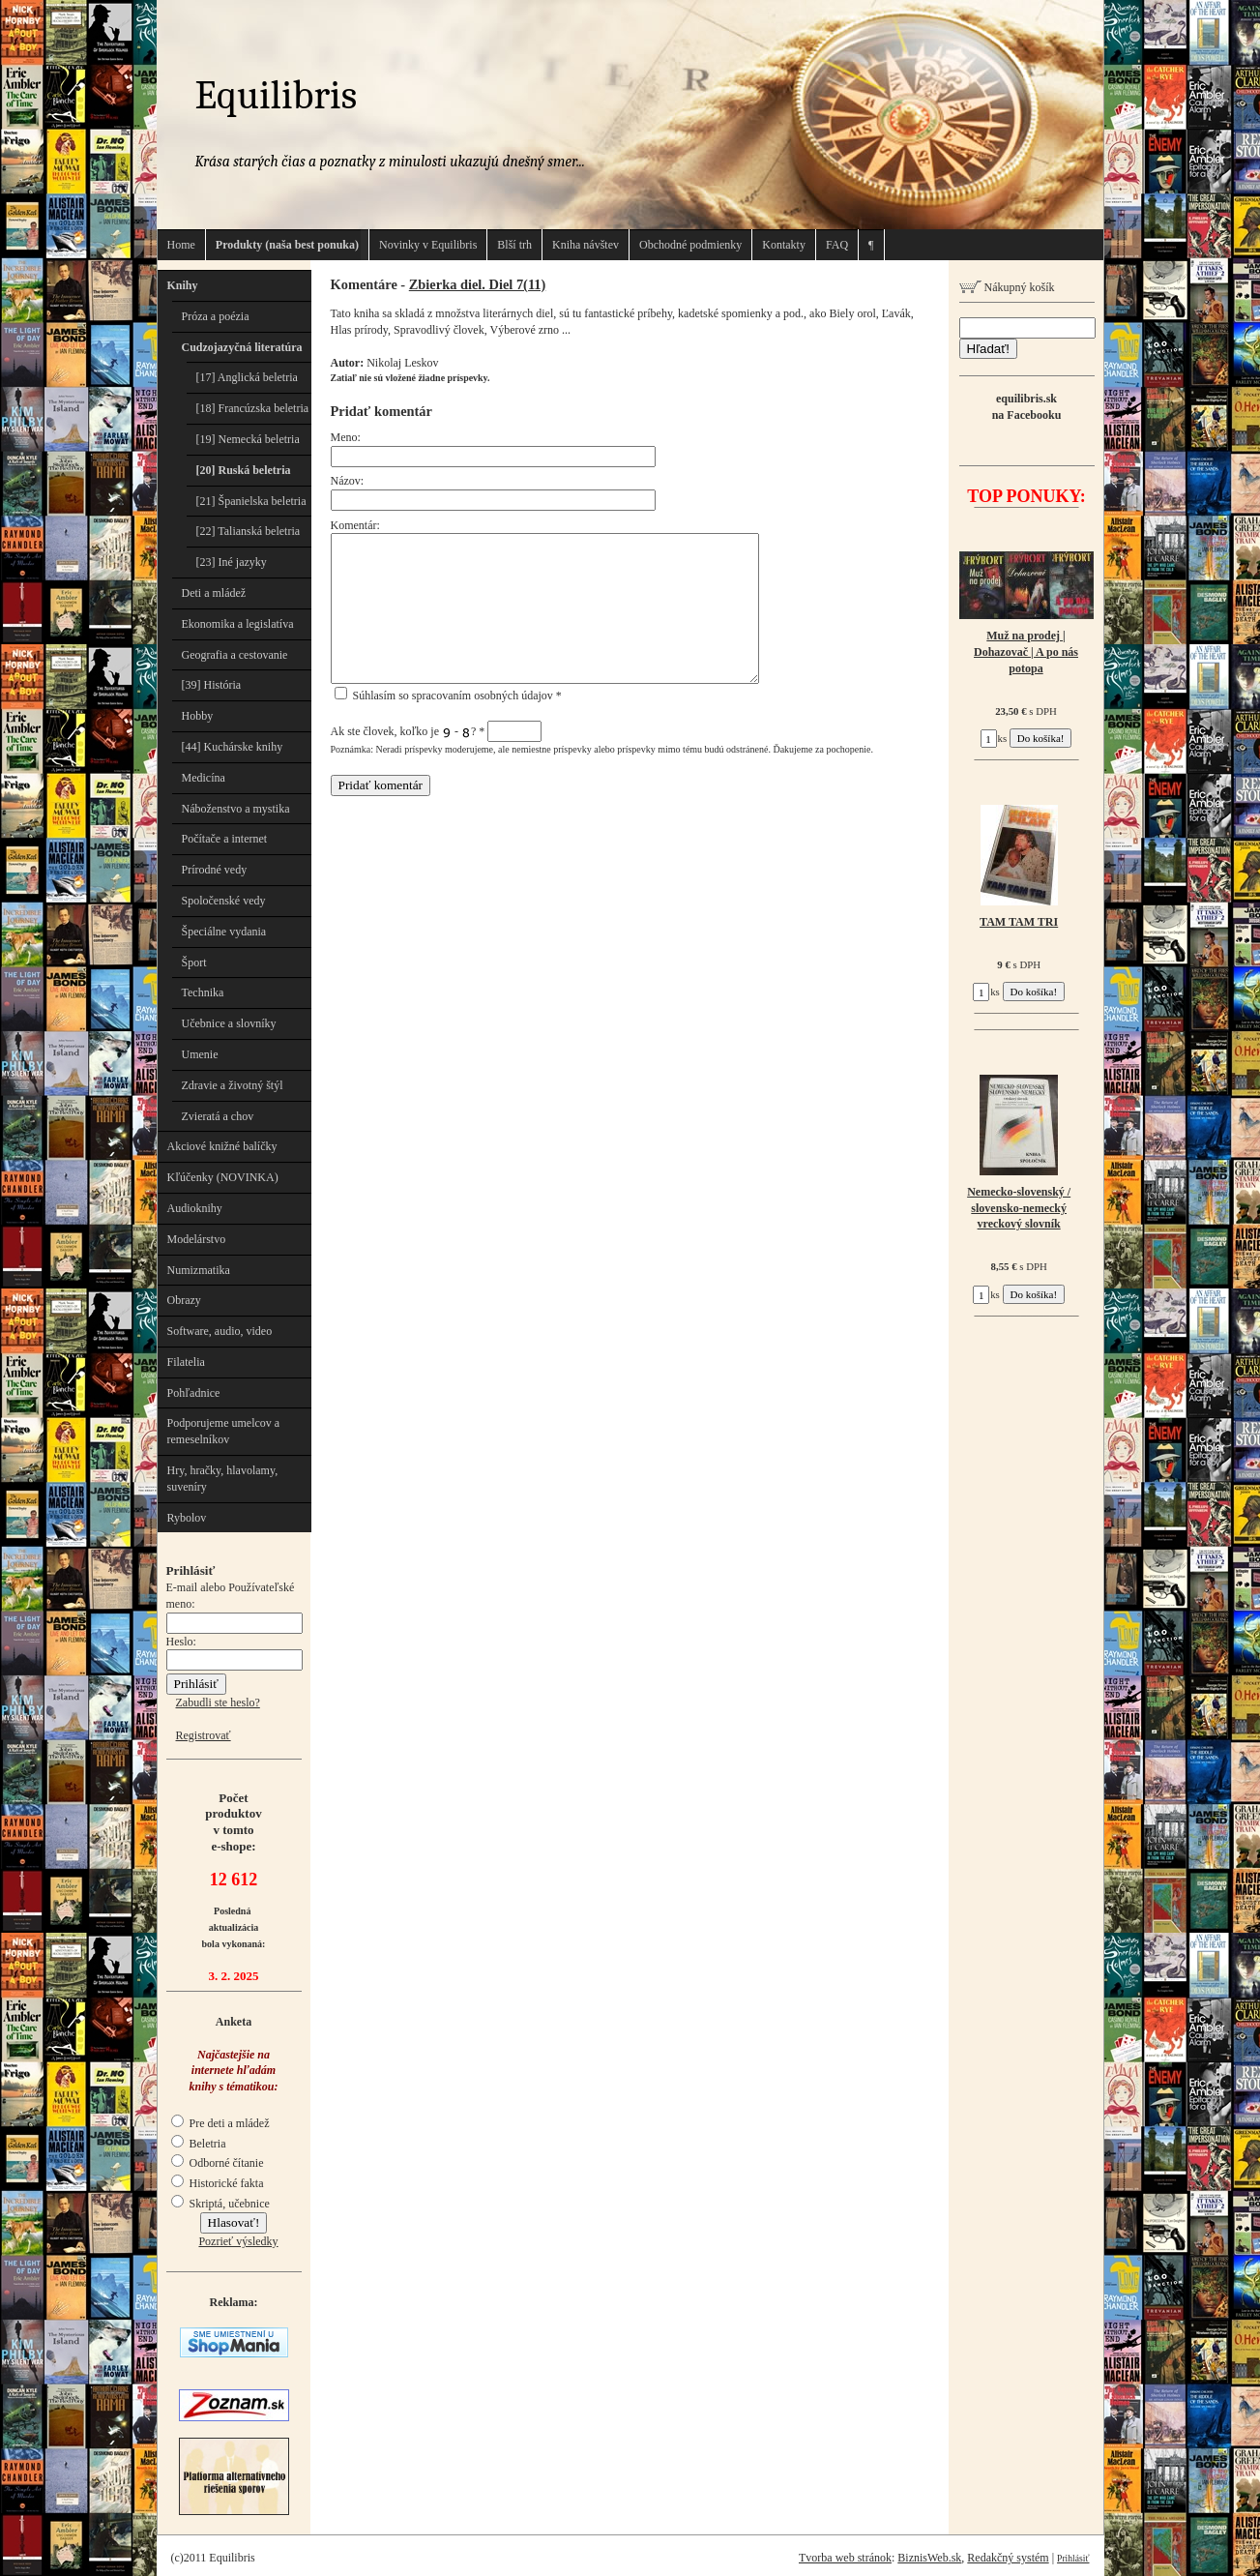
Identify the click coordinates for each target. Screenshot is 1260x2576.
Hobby (198, 716)
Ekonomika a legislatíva (238, 624)
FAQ (837, 245)
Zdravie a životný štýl (232, 1085)
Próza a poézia (215, 316)
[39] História (212, 685)
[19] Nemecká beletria (248, 439)
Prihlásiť (1073, 2558)
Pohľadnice (193, 1393)
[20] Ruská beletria (243, 470)
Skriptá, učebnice (220, 2203)
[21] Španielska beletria (251, 501)
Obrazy (184, 1300)
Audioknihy (194, 1208)
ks (994, 738)
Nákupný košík (1007, 287)
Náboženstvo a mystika (236, 808)
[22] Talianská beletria (248, 531)
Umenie (200, 1054)
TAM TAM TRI (1019, 922)
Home (181, 245)
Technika (203, 992)
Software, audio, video (220, 1331)
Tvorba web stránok (845, 2557)
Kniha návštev (585, 245)
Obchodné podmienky (690, 245)
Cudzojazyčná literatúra (242, 347)
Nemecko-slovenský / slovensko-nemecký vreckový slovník (1018, 1208)
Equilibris (276, 95)
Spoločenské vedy (224, 900)
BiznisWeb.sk (929, 2557)
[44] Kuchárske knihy (232, 747)
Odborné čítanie (217, 2163)
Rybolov (187, 1518)
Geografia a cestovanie (235, 655)
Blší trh (514, 245)
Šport (194, 962)
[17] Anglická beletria (247, 377)
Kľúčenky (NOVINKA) (222, 1177)
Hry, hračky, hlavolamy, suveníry (222, 1479)
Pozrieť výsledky (238, 2241)
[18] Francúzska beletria (252, 408)
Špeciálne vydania (224, 931)
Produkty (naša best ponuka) (287, 245)
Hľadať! (988, 348)
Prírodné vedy (215, 869)
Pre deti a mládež (220, 2123)
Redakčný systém (1007, 2557)
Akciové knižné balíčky (222, 1146)
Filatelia (186, 1362)
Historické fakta (217, 2183)
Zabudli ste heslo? (218, 1702)
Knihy (182, 285)
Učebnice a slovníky (229, 1023)
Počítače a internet (225, 838)
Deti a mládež (214, 593)
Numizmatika (198, 1270)
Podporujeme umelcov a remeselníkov (223, 1431)
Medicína (203, 778)
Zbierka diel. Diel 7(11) (477, 284)
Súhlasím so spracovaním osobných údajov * (448, 695)
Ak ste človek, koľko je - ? (436, 731)
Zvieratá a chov (218, 1116)
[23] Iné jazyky (231, 562)
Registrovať (203, 1735)
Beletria (198, 2143)
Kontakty (784, 245)
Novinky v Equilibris (428, 245)
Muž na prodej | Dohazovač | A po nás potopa (1026, 652)
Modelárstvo (196, 1239)
